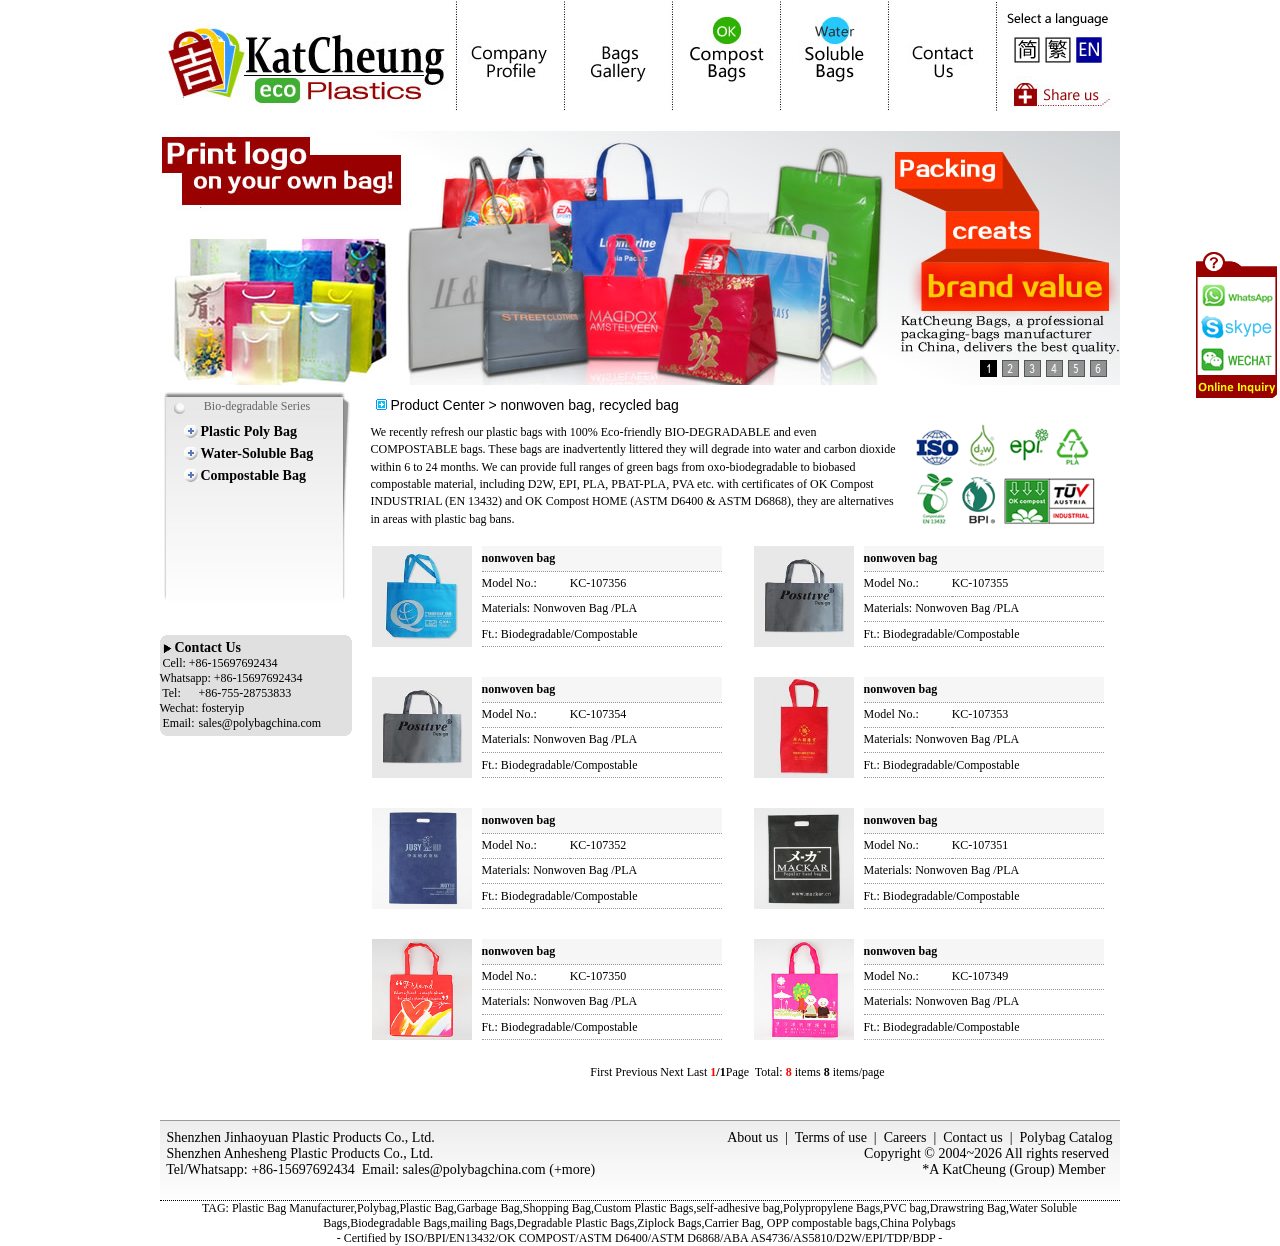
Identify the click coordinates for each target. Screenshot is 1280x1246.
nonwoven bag (519, 558)
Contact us (973, 1137)
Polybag (376, 1208)
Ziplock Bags (669, 1223)
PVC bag (905, 1208)
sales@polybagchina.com (474, 1169)
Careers (905, 1137)
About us (752, 1137)
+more (572, 1169)
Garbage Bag (488, 1208)
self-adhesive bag (738, 1208)
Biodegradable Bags (398, 1223)
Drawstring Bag (968, 1208)
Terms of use (831, 1137)
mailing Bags (482, 1223)
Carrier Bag (733, 1223)
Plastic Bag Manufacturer (293, 1208)
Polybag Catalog (1066, 1137)
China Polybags (918, 1223)
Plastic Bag (426, 1208)
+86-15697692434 (303, 1169)
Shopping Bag (557, 1208)
